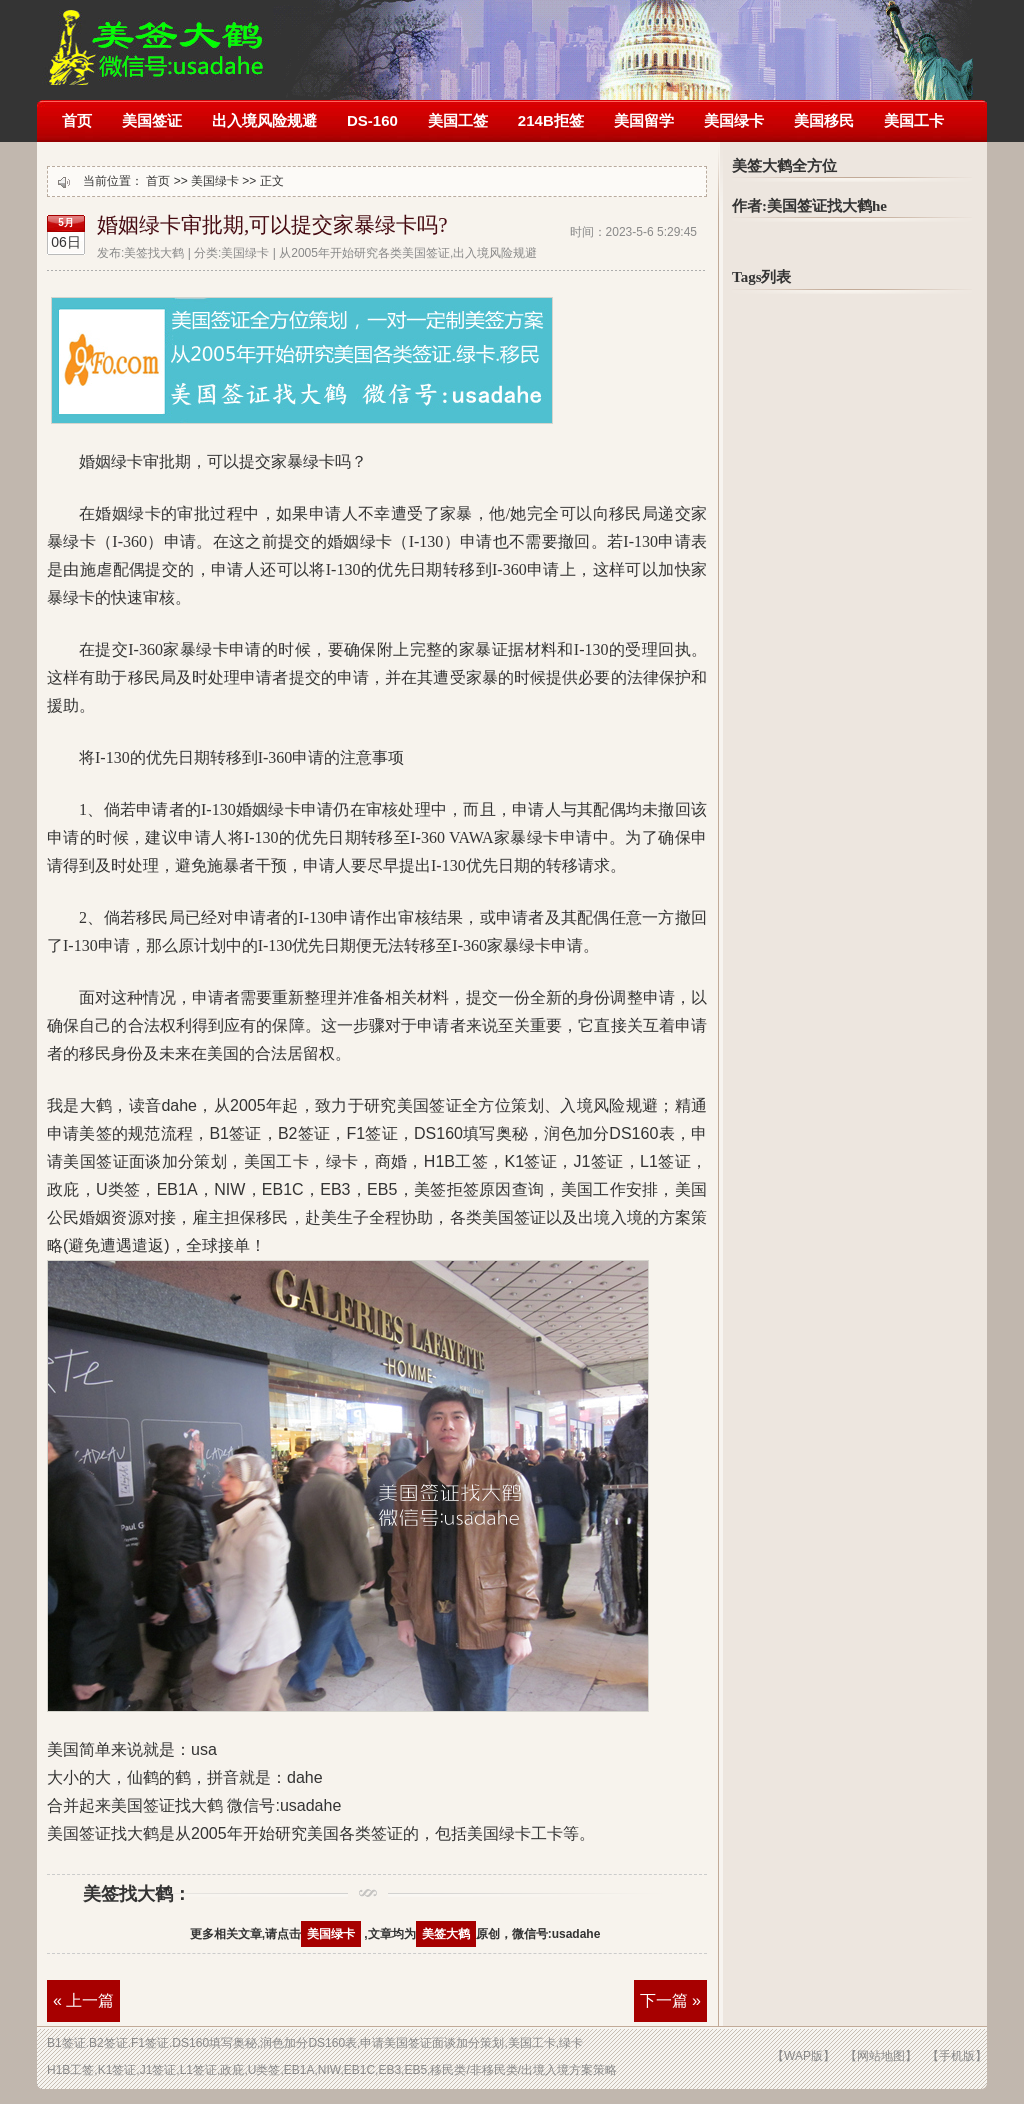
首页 (77, 120)
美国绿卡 (734, 120)
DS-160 (372, 120)
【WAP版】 (803, 2056)
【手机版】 (957, 2056)
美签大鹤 (446, 1934)
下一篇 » (670, 2000)
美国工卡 (914, 120)
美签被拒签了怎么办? (156, 37)
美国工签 (458, 120)
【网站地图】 (881, 2056)
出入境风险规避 (264, 120)
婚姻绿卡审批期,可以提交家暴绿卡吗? (272, 225)
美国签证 (152, 120)
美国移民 (824, 120)
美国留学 (644, 120)
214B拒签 (551, 120)
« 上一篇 (83, 2000)
